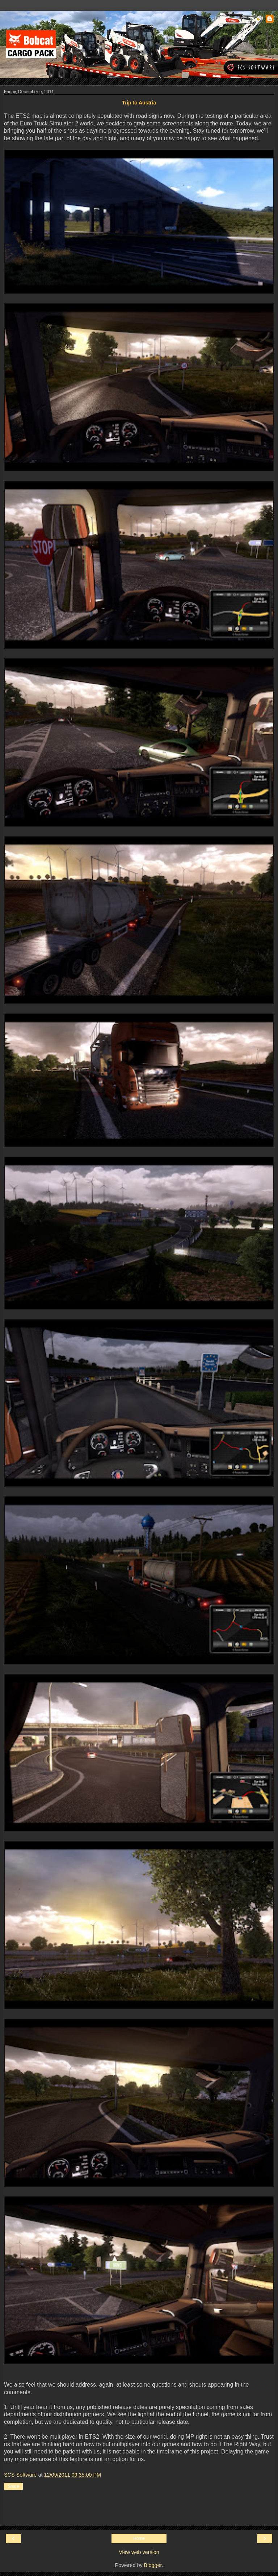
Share (13, 2486)
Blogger (153, 2565)
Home (139, 2538)
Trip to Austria (139, 103)
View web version (139, 2552)
